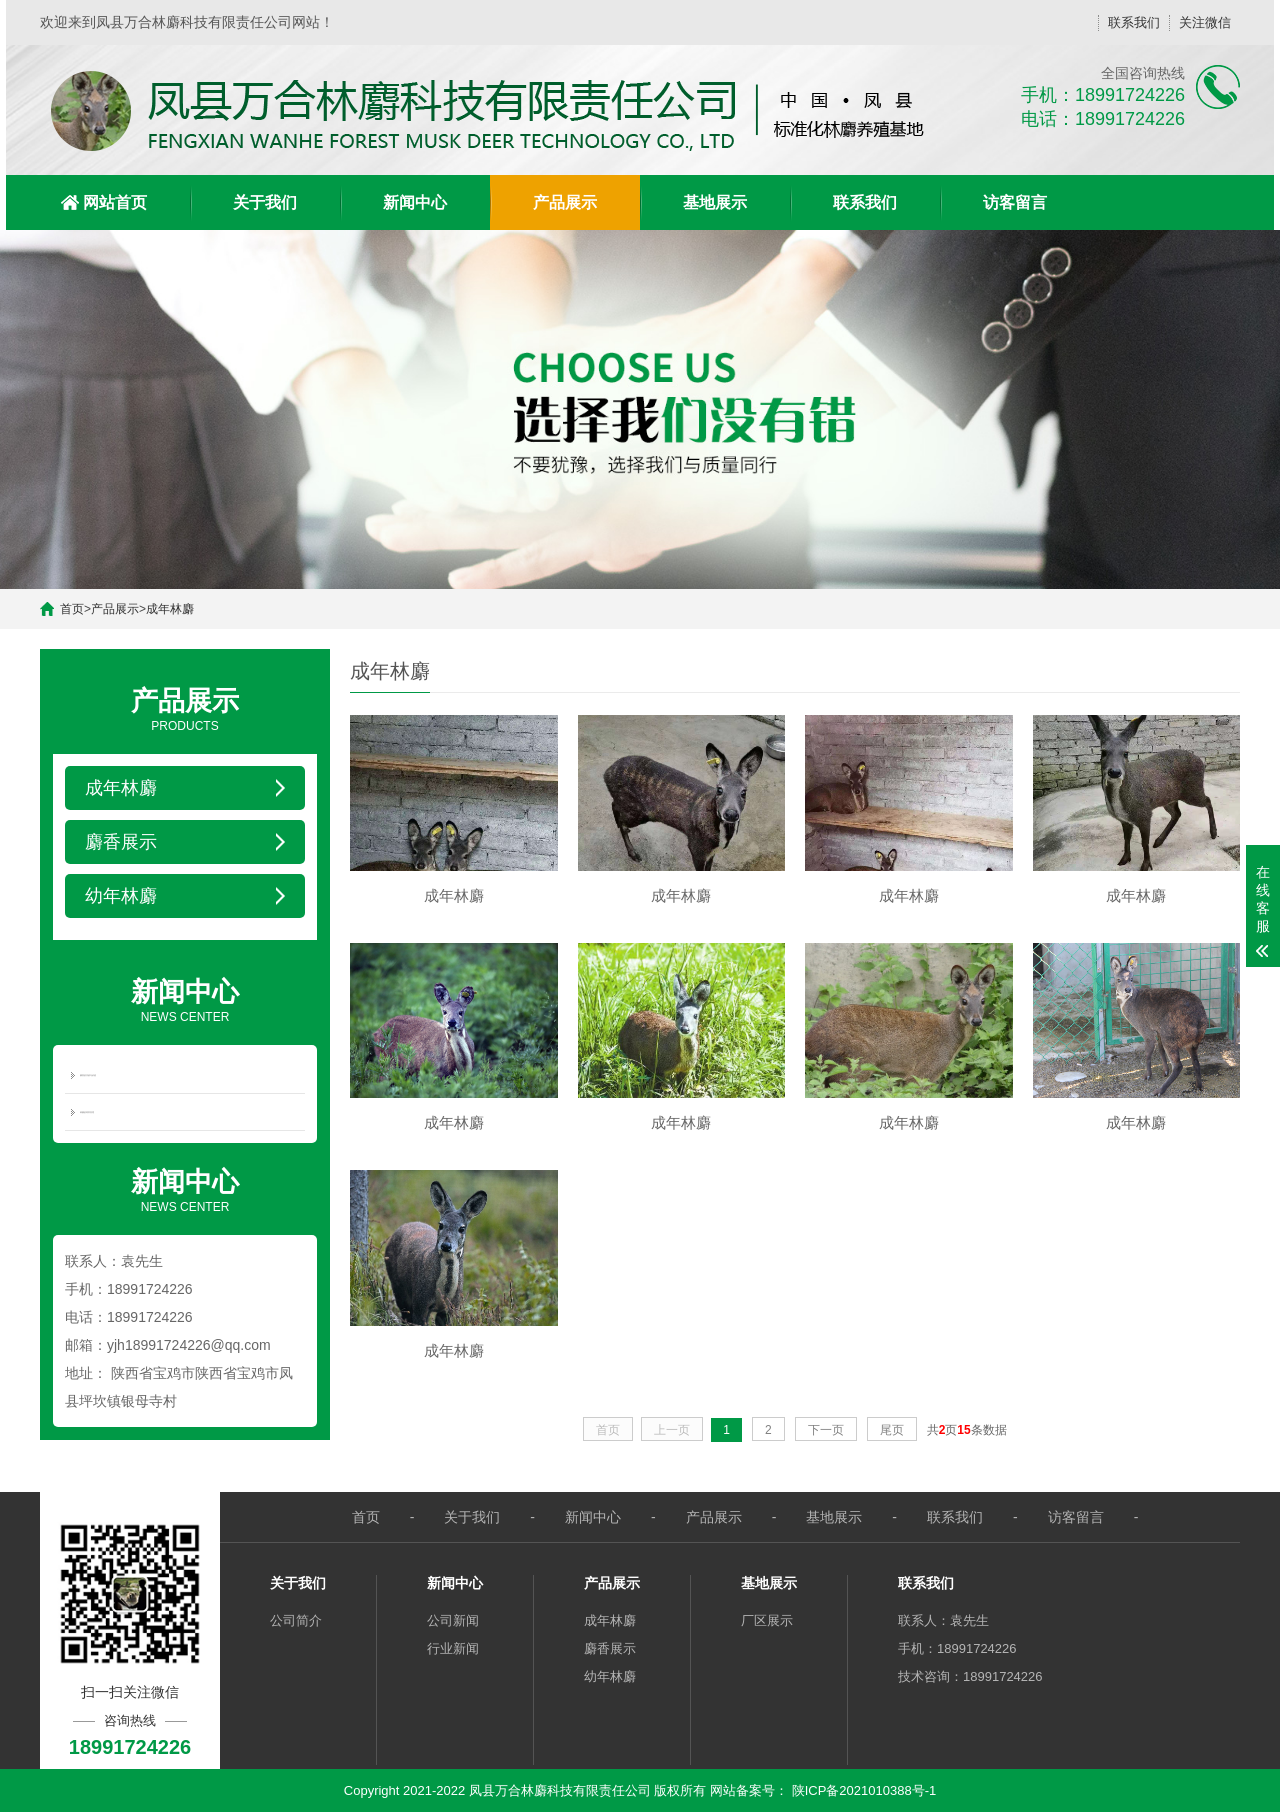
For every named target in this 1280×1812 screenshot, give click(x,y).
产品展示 (565, 202)
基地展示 (715, 202)
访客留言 (1015, 202)
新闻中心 (415, 202)
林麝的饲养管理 (87, 1112)
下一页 (826, 1436)
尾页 (892, 1436)
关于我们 (265, 202)
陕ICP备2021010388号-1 (864, 1790)
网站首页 (115, 202)
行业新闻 (453, 1648)
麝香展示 (610, 1648)
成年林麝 (170, 609)
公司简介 (296, 1620)
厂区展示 (767, 1620)
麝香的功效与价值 (88, 1075)
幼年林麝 (610, 1676)
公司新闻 (453, 1620)
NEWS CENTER (185, 999)
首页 (72, 609)
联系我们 (1134, 22)
